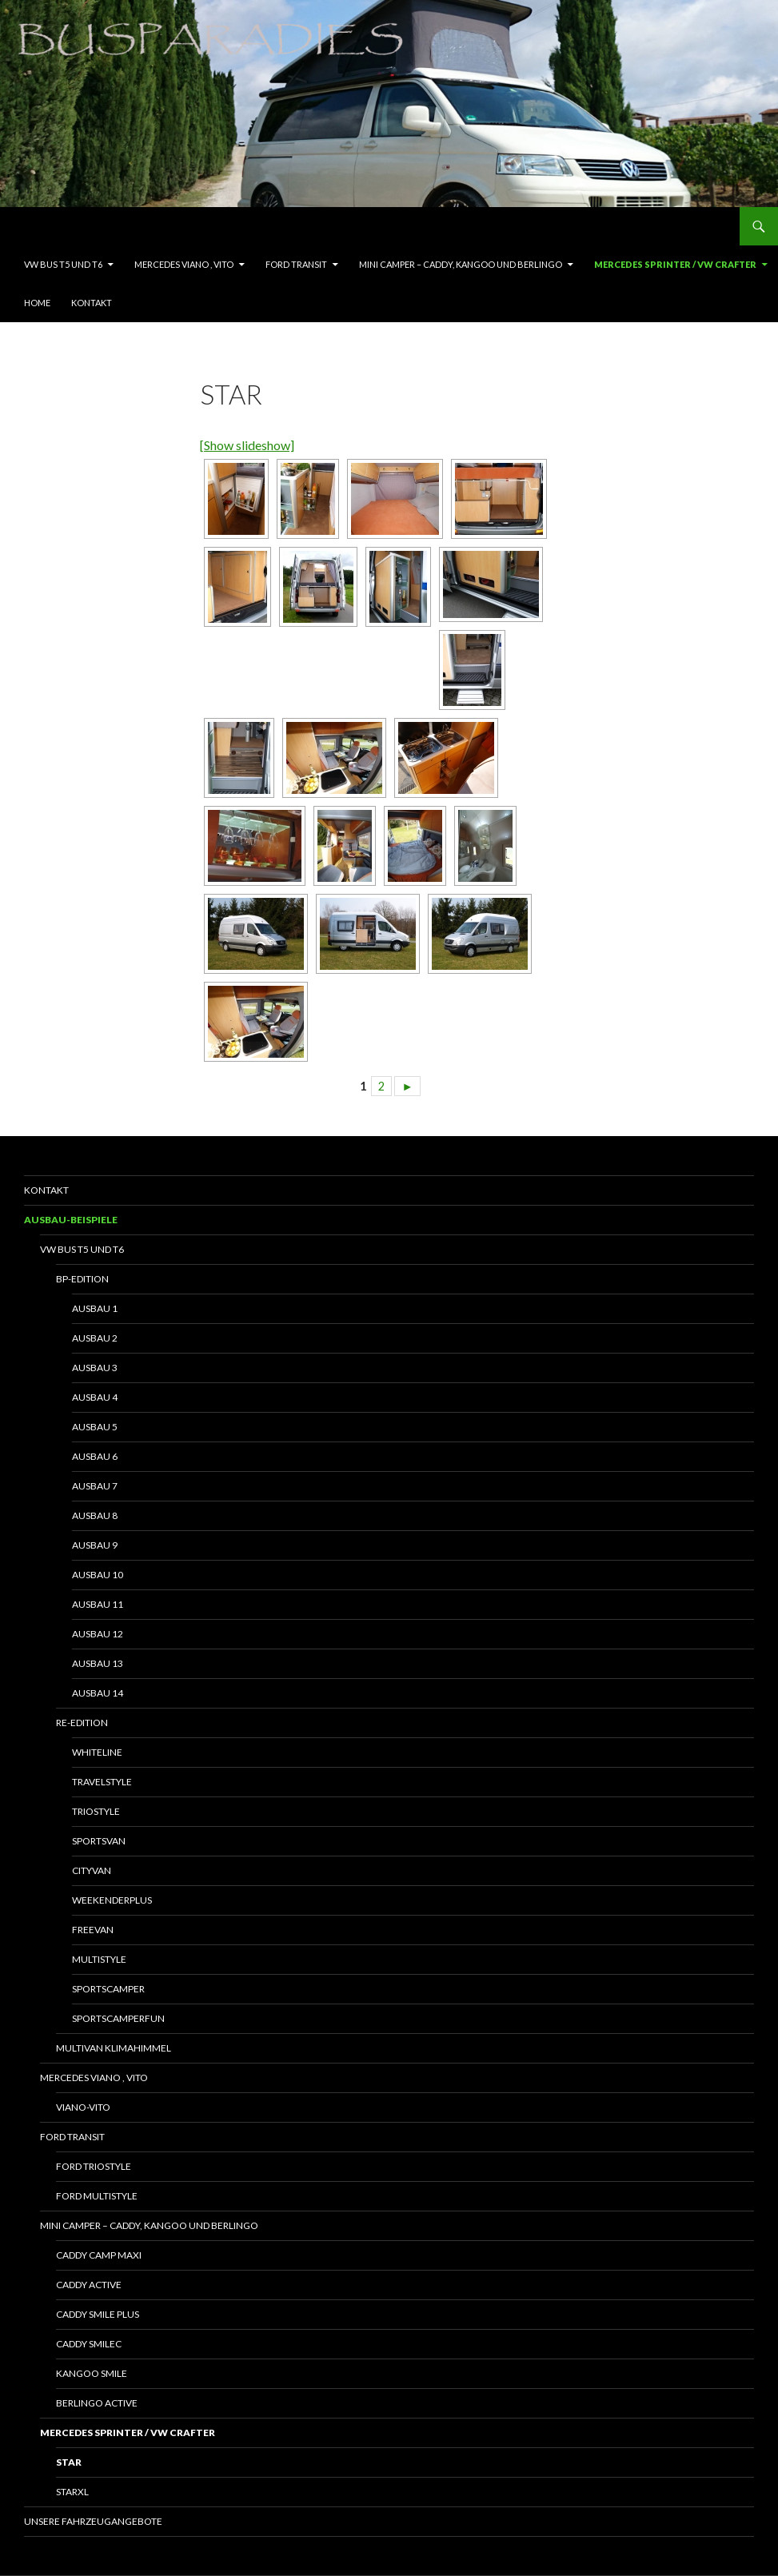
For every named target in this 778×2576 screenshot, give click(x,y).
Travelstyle (102, 1782)
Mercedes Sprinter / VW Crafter (675, 264)
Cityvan (91, 1870)
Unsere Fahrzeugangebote (93, 2521)
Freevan (93, 1930)
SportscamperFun (118, 2018)
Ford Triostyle (93, 2166)
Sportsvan (99, 1841)
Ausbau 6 (95, 1456)
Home (37, 302)
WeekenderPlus (112, 1900)
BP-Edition (82, 1279)
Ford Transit (296, 264)
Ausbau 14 (97, 1693)
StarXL (72, 2492)
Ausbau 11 (97, 1604)
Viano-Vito (83, 2107)
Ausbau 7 (95, 1486)
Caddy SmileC (89, 2344)
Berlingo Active (97, 2403)
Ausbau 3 (95, 1368)
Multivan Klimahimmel (113, 2048)
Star (69, 2462)
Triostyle (96, 1811)
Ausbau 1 (95, 1308)
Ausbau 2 (95, 1338)
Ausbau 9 (95, 1545)
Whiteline (97, 1752)
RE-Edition (82, 1723)
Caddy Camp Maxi (99, 2255)
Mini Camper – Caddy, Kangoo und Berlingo (460, 264)
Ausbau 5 (95, 1427)
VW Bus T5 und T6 (63, 264)
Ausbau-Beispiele (71, 1220)
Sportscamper (108, 1989)
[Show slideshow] (247, 445)
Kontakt (91, 302)
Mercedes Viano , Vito (183, 264)
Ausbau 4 (95, 1397)
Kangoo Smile (91, 2373)
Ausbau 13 (97, 1663)
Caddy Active (89, 2285)
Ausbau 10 (97, 1575)
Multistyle (99, 1959)
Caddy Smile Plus (97, 2314)
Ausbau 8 (95, 1515)
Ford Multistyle (97, 2196)
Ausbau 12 (97, 1634)
